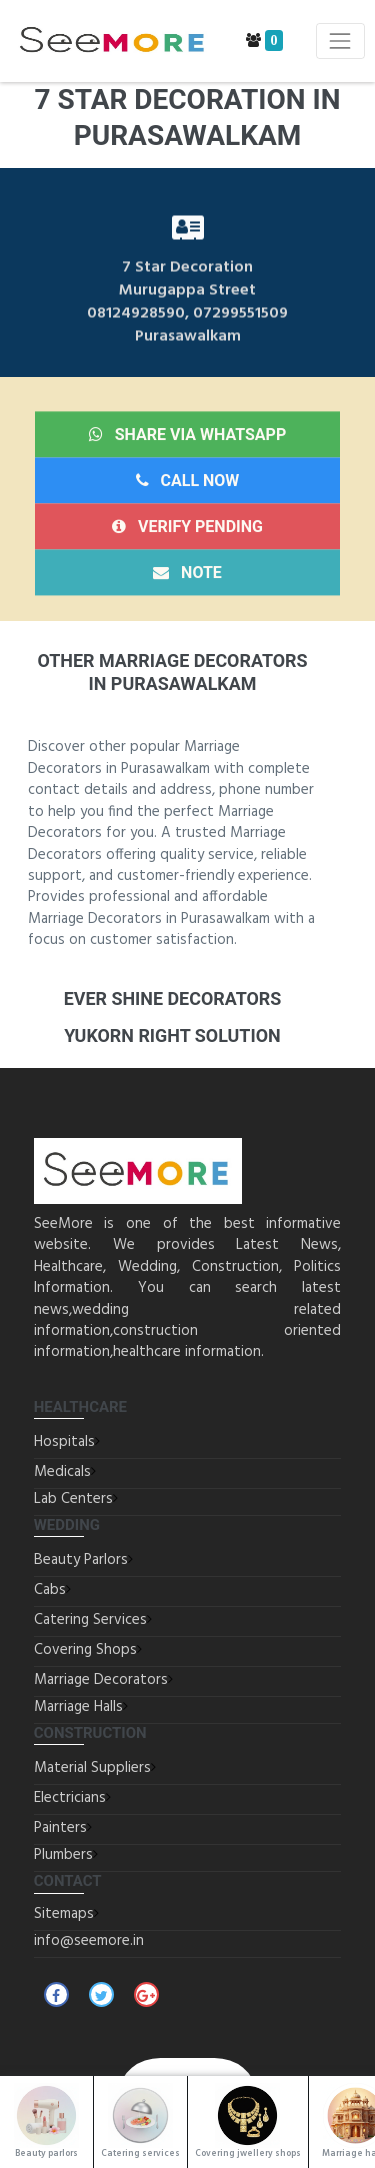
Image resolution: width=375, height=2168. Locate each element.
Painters (60, 1828)
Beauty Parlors (81, 1560)
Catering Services (90, 1620)
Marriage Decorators (101, 1680)
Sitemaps (64, 1914)
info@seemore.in (89, 1941)
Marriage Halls (78, 1707)
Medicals (62, 1472)
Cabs (50, 1590)
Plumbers (63, 1855)
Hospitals (64, 1442)
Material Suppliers (92, 1768)
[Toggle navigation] (340, 40)
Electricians (70, 1798)
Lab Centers (73, 1499)
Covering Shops (85, 1650)
